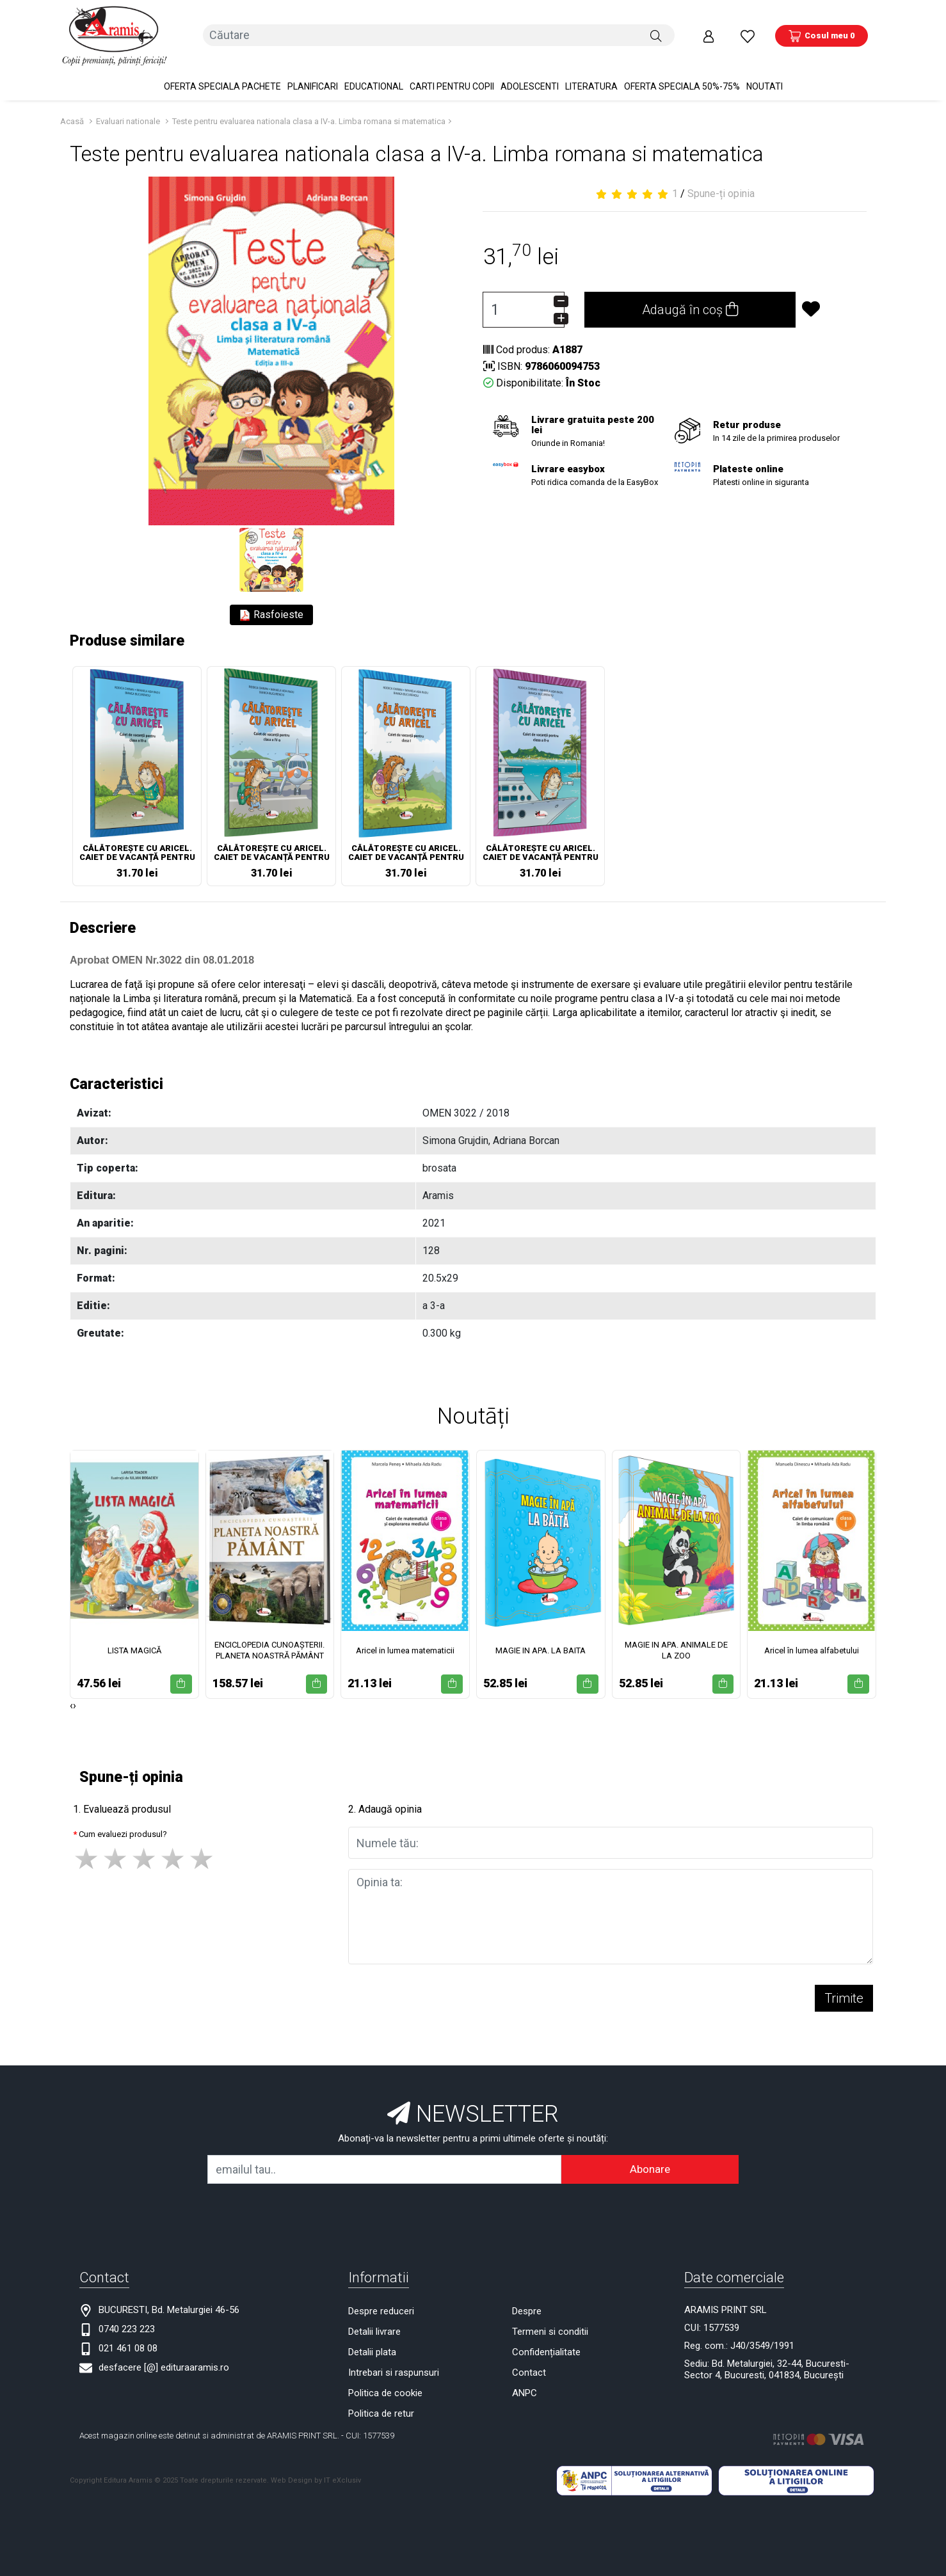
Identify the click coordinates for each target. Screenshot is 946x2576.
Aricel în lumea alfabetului (811, 1641)
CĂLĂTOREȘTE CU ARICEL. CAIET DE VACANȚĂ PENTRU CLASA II (540, 844)
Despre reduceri (381, 2301)
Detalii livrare (374, 2322)
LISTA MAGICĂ (134, 1641)
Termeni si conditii (550, 2322)
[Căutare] (656, 31)
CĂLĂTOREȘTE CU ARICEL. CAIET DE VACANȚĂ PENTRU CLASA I (406, 844)
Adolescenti (530, 77)
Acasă (72, 111)
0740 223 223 (127, 2319)
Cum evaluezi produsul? (123, 1824)
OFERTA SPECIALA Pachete (222, 77)
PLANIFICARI (312, 77)
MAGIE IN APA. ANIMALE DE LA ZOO (676, 1640)
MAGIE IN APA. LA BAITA (540, 1641)
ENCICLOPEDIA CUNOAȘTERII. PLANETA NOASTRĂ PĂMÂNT (269, 1640)
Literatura (591, 77)
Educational (373, 77)
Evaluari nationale (128, 111)
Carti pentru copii (452, 77)
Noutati (764, 77)
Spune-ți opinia (721, 185)
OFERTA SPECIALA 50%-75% (682, 77)
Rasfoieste (271, 606)
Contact (529, 2363)
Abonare (650, 2159)
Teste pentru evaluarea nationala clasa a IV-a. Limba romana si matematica (308, 111)
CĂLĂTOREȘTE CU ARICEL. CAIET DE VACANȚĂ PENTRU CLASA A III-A (137, 844)
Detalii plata (372, 2342)
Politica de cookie (385, 2383)
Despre (526, 2301)
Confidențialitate (546, 2342)
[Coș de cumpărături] (822, 31)
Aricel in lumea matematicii (405, 1641)
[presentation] (71, 1696)
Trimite (843, 1988)
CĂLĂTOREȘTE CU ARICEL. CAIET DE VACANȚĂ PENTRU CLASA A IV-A (272, 844)
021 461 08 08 (128, 2338)
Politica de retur (381, 2404)
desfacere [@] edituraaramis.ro (164, 2358)
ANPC (524, 2383)
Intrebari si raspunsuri (393, 2363)
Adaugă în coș (690, 300)
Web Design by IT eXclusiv (316, 2471)
